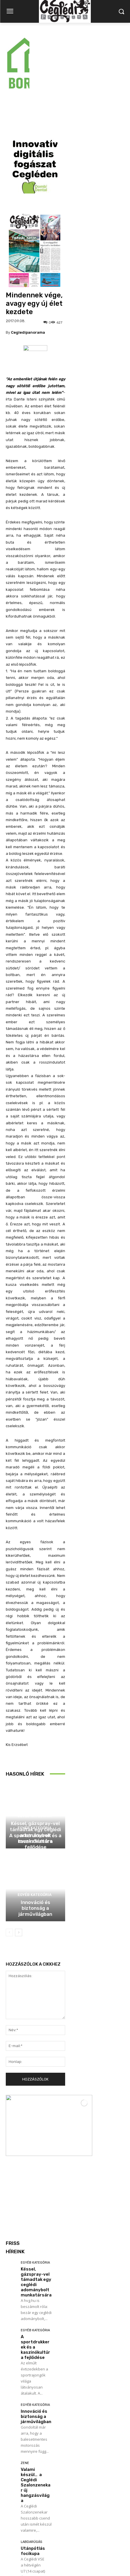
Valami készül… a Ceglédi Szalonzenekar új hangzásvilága (35, 2407)
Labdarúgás (31, 2464)
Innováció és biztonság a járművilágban (35, 1831)
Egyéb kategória (35, 1738)
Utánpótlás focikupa (33, 2473)
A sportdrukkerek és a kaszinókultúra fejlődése (35, 1764)
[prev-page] (9, 1855)
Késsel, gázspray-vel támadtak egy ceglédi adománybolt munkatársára (36, 2204)
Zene (25, 2385)
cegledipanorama (28, 255)
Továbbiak (23, 2512)
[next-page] (18, 1855)
